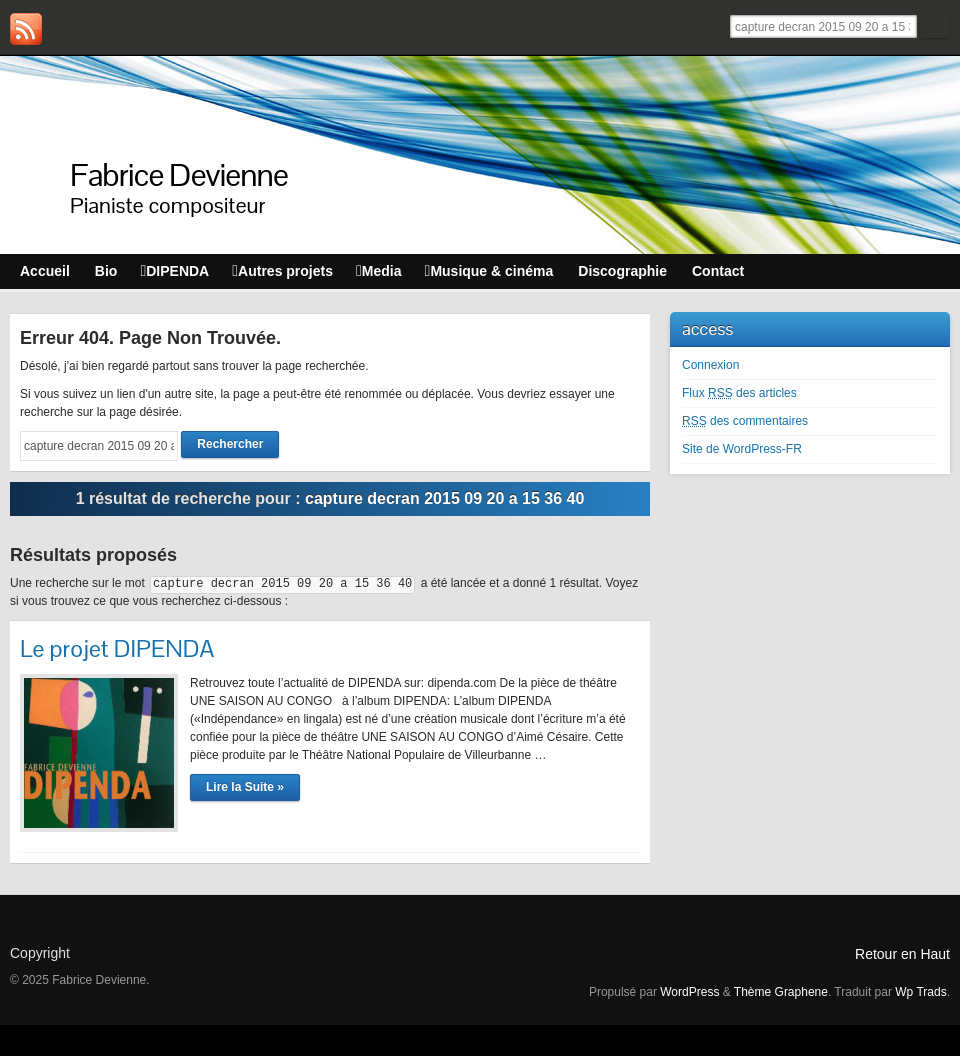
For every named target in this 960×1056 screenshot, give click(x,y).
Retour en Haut (902, 954)
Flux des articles (739, 393)
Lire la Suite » (245, 787)
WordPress (689, 992)
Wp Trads (920, 992)
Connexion (710, 365)
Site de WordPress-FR (742, 449)
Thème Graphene (781, 992)
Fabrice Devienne (179, 174)
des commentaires (745, 421)
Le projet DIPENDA (117, 648)
